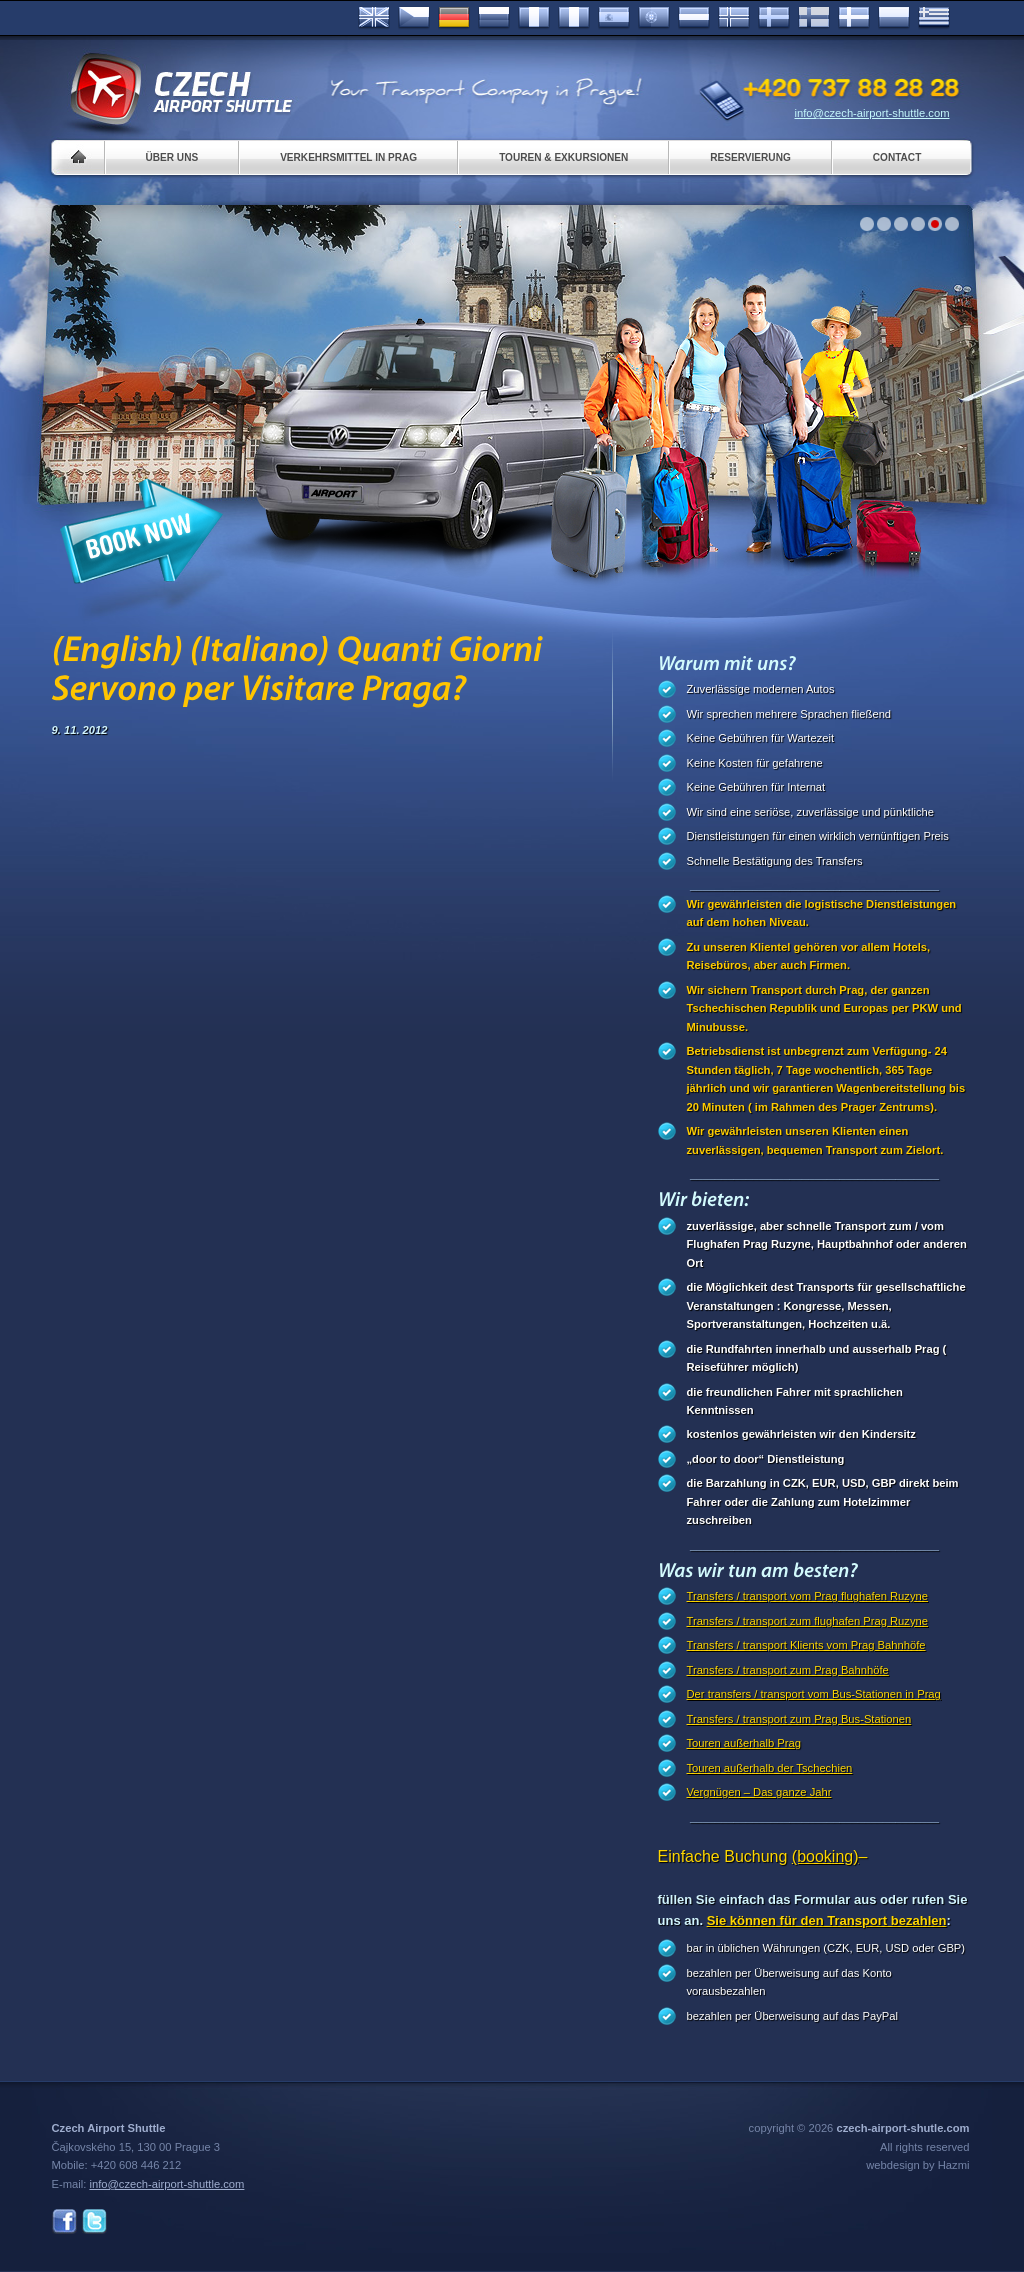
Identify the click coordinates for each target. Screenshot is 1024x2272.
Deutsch (454, 18)
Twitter (94, 2221)
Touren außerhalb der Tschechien (770, 1768)
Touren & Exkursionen (563, 157)
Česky (414, 18)
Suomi (814, 18)
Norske (734, 18)
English (374, 18)
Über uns (172, 157)
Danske (854, 18)
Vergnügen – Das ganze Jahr (759, 1792)
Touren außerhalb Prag (744, 1743)
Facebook (64, 2221)
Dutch (694, 18)
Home (78, 157)
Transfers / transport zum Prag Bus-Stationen (799, 1719)
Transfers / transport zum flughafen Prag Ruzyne (807, 1621)
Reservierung (750, 157)
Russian (494, 18)
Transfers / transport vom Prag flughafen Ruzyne (807, 1596)
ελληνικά (934, 18)
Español (614, 18)
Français (534, 18)
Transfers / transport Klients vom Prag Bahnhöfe (806, 1645)
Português (654, 18)
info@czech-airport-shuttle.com (872, 113)
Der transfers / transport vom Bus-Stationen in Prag (814, 1694)
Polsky (894, 18)
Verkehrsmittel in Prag (348, 157)
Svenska (774, 18)
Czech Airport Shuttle (180, 90)
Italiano (574, 18)
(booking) (825, 1856)
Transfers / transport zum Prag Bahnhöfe (788, 1670)
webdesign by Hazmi (917, 2165)
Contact (897, 157)
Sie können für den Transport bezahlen (827, 1920)
